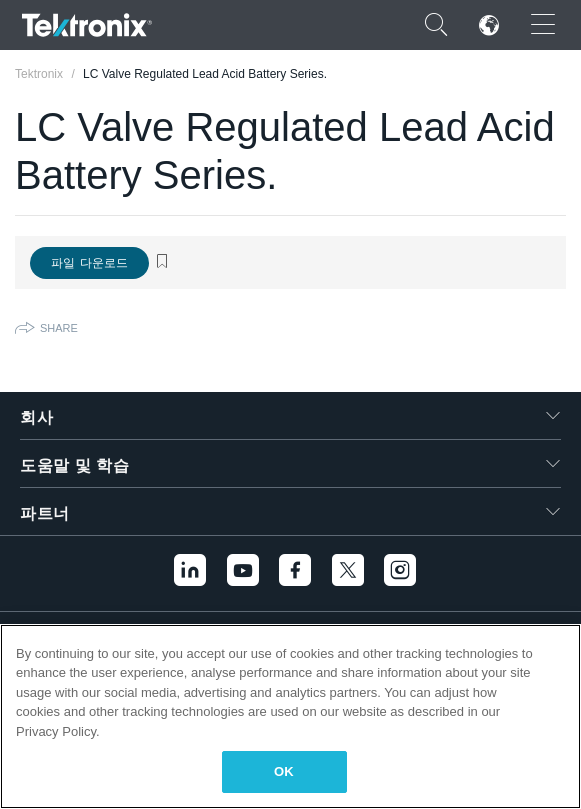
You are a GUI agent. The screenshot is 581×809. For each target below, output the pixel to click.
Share (59, 328)
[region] (290, 716)
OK (284, 771)
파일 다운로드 (89, 263)
